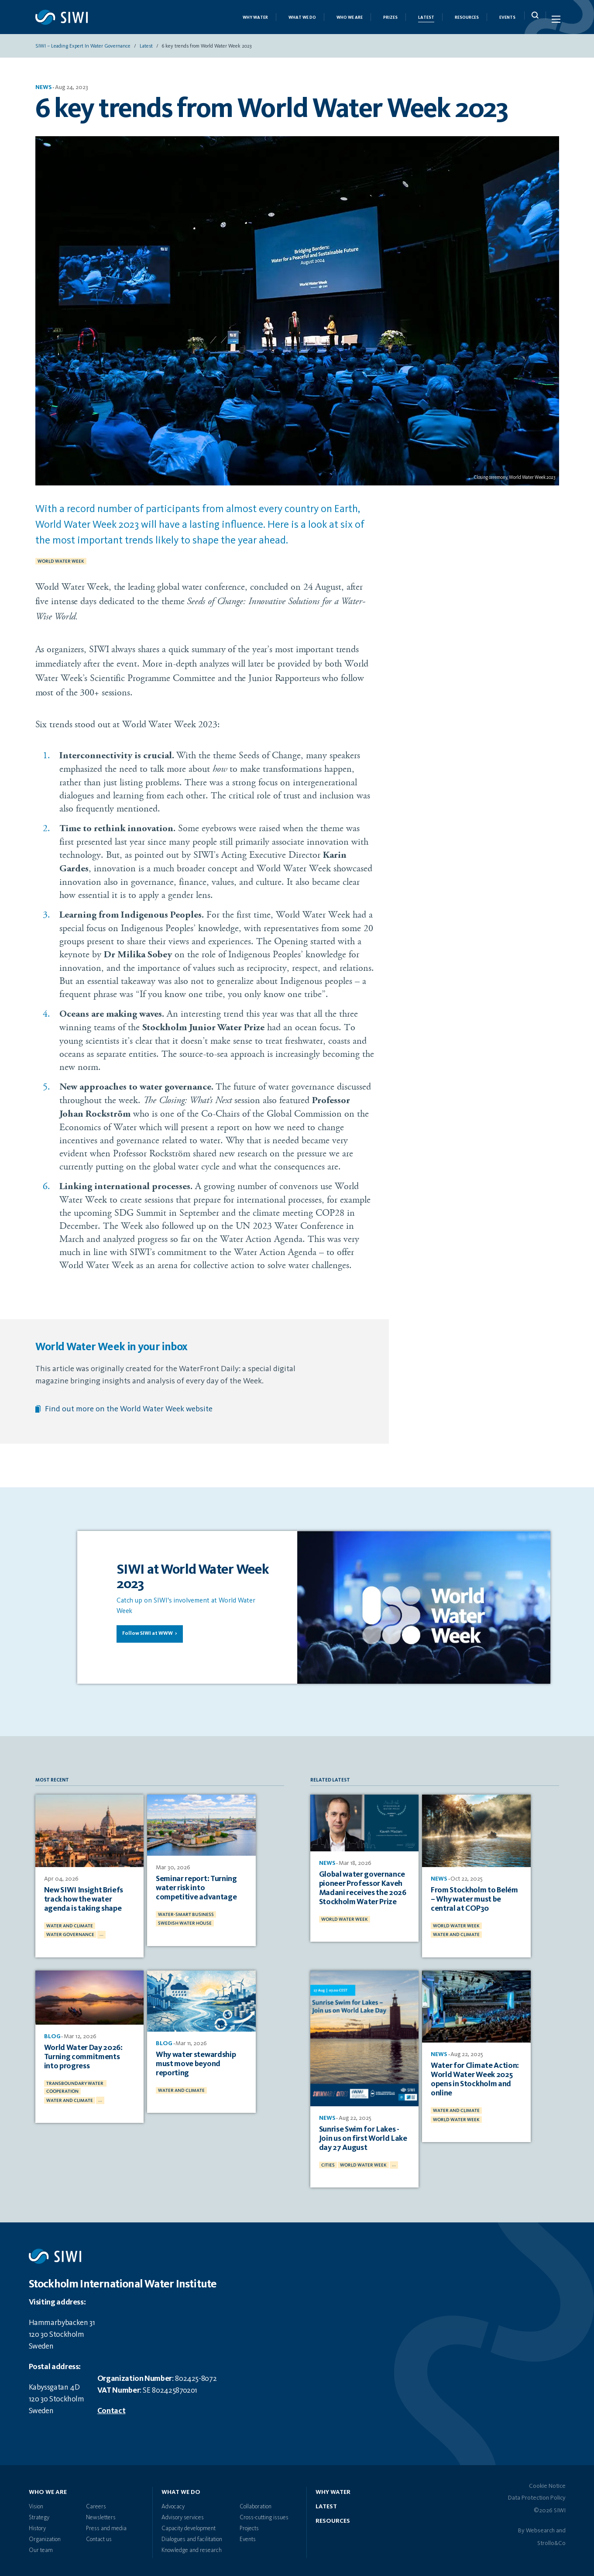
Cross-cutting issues (264, 2514)
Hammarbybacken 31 (62, 2319)
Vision (36, 2503)
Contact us (99, 2535)
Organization (45, 2535)
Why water (333, 2488)
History (37, 2524)
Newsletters (101, 2514)
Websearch (540, 2527)
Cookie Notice (547, 2482)
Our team (41, 2546)
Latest (426, 19)
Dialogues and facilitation (191, 2535)
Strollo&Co (551, 2539)
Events (507, 19)
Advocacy (173, 2503)
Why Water (255, 19)
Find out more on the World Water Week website (129, 1413)
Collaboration (255, 2503)
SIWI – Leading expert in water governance (82, 50)
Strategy (39, 2514)
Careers (96, 2503)
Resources (467, 19)
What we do (302, 19)
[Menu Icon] (555, 21)
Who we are (349, 19)
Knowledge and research (191, 2546)
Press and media (106, 2524)
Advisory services (182, 2514)
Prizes (390, 19)
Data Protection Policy (537, 2494)
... (101, 1931)
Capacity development (188, 2524)
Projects (249, 2524)
